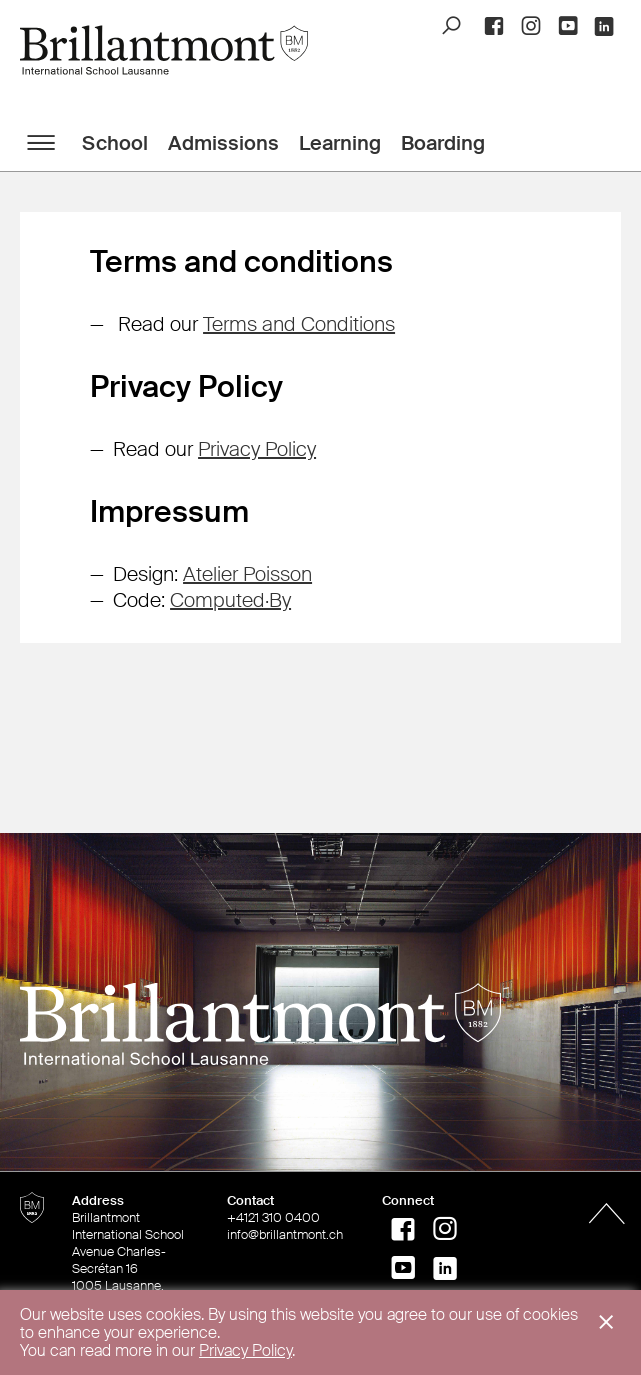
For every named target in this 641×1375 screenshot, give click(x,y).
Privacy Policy (257, 449)
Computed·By (230, 600)
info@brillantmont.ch (285, 1234)
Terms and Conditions (299, 324)
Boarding (443, 143)
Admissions (223, 143)
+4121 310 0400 (273, 1217)
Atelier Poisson (247, 574)
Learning (340, 143)
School (115, 143)
